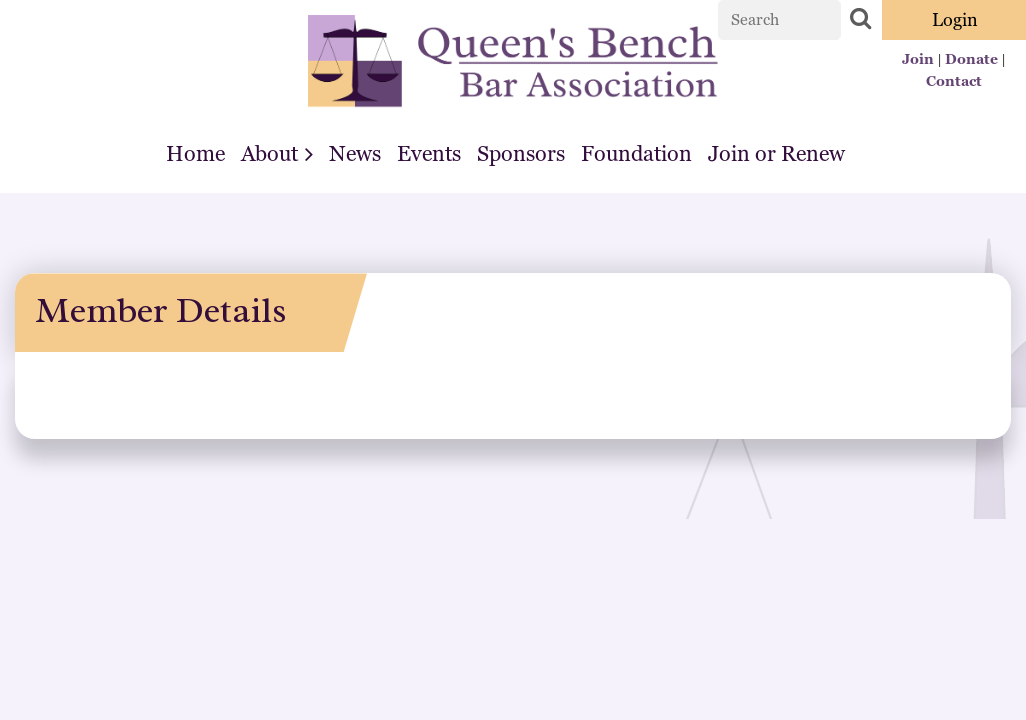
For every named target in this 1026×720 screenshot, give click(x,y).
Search (860, 18)
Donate (971, 59)
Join (918, 59)
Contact (954, 81)
